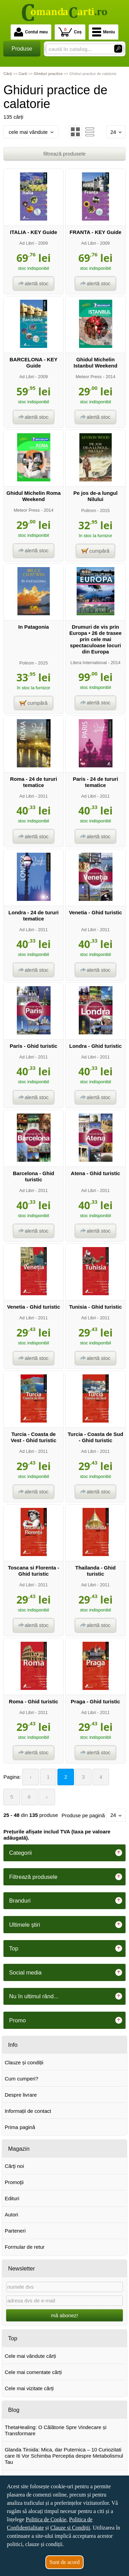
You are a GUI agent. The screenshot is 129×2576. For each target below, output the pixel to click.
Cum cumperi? (22, 2079)
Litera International (89, 662)
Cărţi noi (14, 2166)
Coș (70, 31)
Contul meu (31, 32)
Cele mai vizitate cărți (29, 2388)
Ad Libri (26, 243)
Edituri (12, 2198)
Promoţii (14, 2182)
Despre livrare (21, 2095)
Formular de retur (25, 2247)
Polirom (88, 510)
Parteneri (15, 2231)
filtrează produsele (64, 154)
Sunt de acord (65, 2562)
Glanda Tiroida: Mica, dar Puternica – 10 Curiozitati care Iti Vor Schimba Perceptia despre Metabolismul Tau (64, 2456)
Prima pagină (20, 2127)
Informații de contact (28, 2111)
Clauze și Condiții (70, 2528)
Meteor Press (89, 376)
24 (116, 132)
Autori (11, 2214)
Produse (22, 49)
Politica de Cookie (46, 2519)
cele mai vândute (31, 132)
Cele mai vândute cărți (30, 2356)
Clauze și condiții (24, 2062)
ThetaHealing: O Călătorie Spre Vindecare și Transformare (56, 2430)
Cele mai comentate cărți (33, 2372)
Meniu (103, 32)
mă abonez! (64, 2315)
